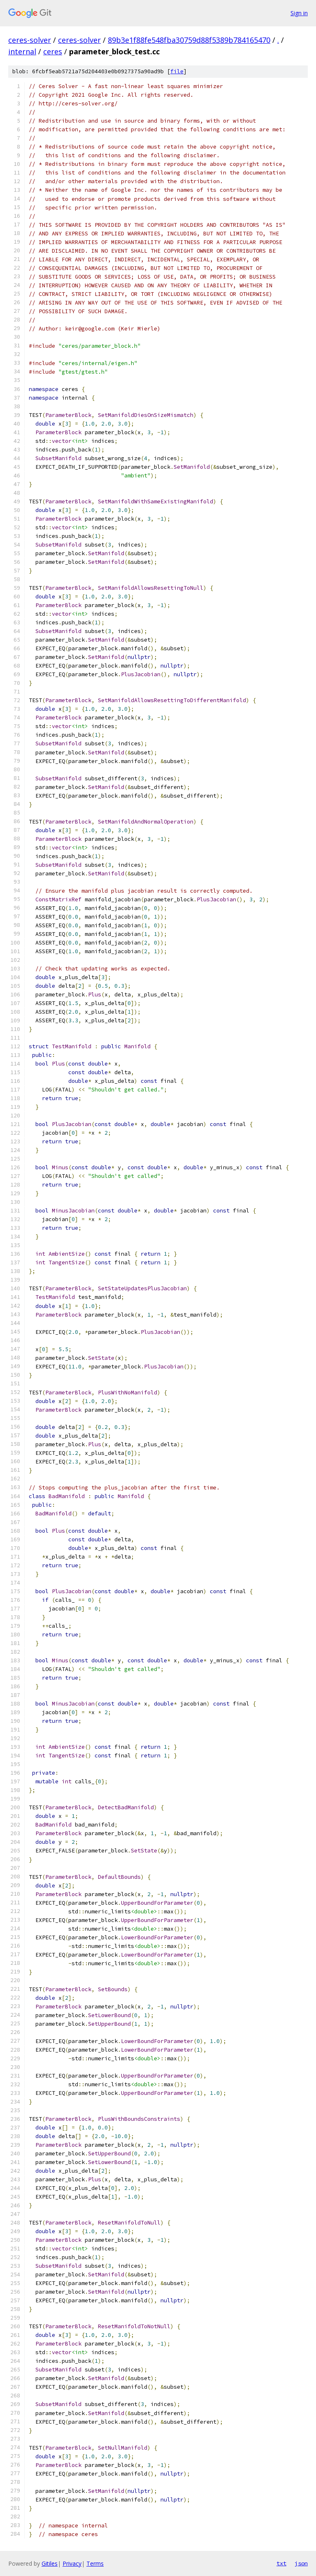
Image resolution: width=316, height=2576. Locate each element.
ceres (52, 51)
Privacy (72, 2563)
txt (281, 2563)
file (177, 71)
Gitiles (50, 2563)
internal (22, 51)
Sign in (299, 13)
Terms (95, 2563)
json (301, 2563)
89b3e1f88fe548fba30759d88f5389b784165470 (189, 40)
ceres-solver (29, 40)
